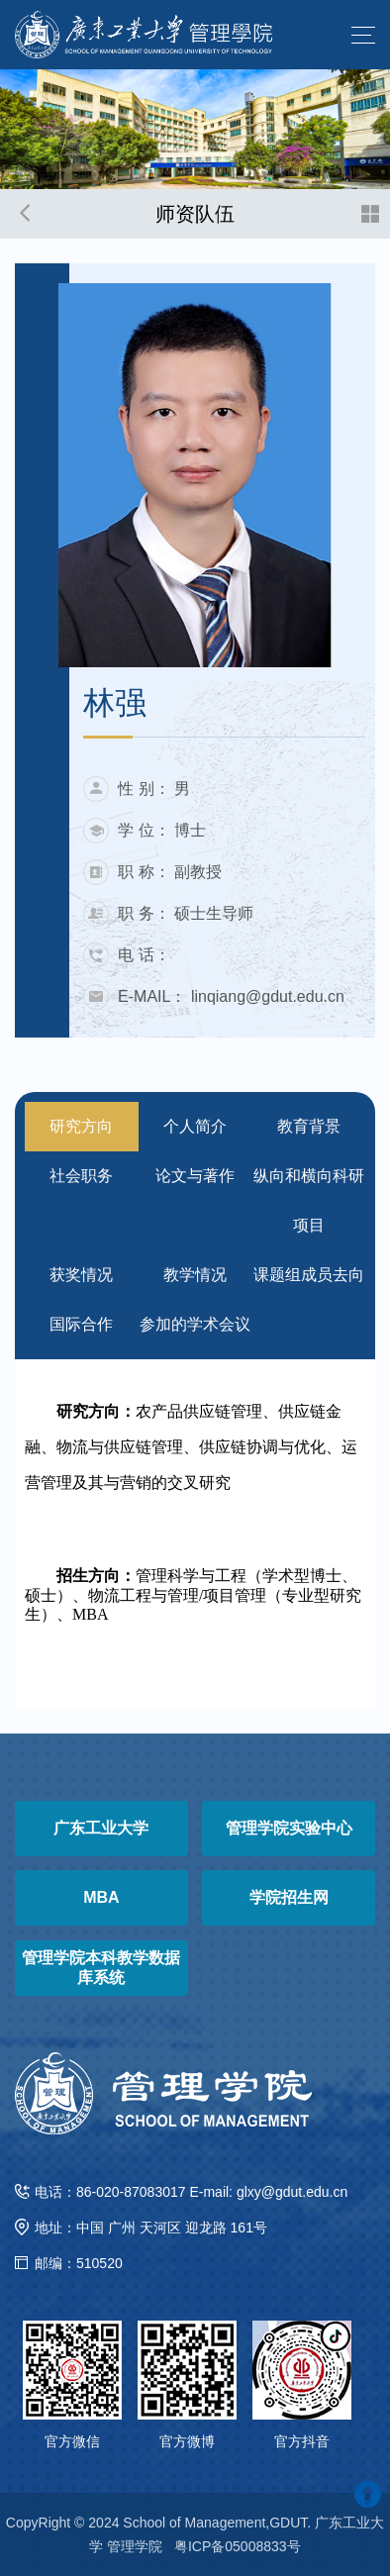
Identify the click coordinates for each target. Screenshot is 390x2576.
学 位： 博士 (162, 830)
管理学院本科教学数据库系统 (101, 1967)
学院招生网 (289, 1897)
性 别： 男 (154, 788)
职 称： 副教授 (170, 871)
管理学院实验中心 (289, 1828)
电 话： (143, 954)
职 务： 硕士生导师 (185, 913)
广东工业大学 (100, 1828)
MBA (101, 1897)
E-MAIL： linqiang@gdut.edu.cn (231, 996)
